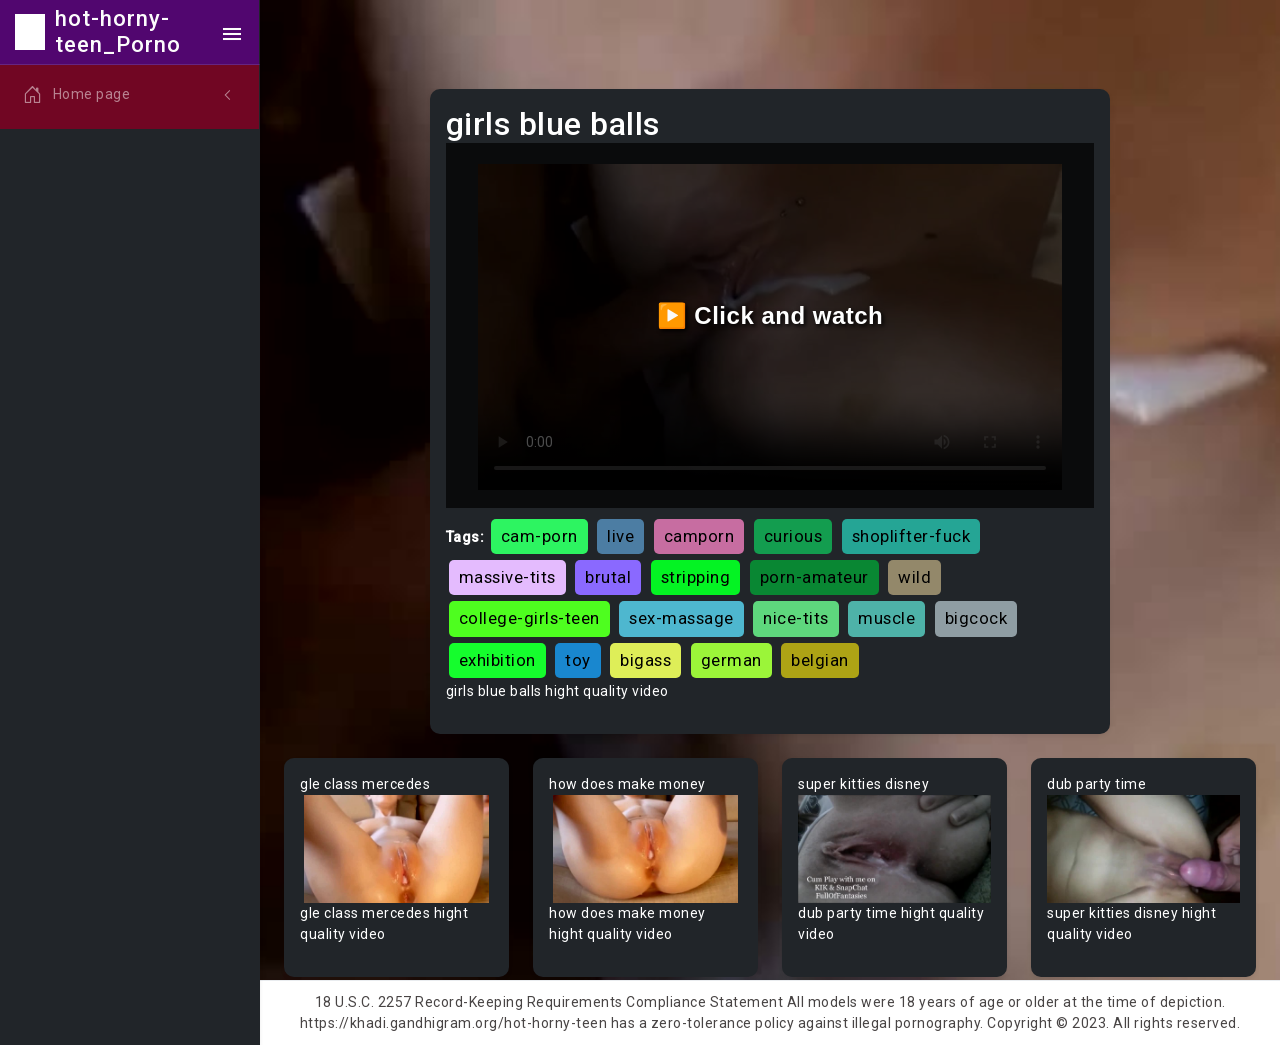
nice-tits (796, 618)
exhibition (497, 660)
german (731, 660)
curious (793, 536)
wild (914, 577)
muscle (886, 618)
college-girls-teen (529, 618)
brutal (608, 577)
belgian (820, 660)
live (620, 536)
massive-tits (507, 577)
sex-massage (681, 618)
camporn (699, 536)
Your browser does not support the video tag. (396, 849)
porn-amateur (814, 577)
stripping (696, 577)
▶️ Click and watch (770, 315)
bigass (645, 660)
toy (578, 660)
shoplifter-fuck (911, 536)
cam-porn (539, 536)
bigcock (976, 618)
